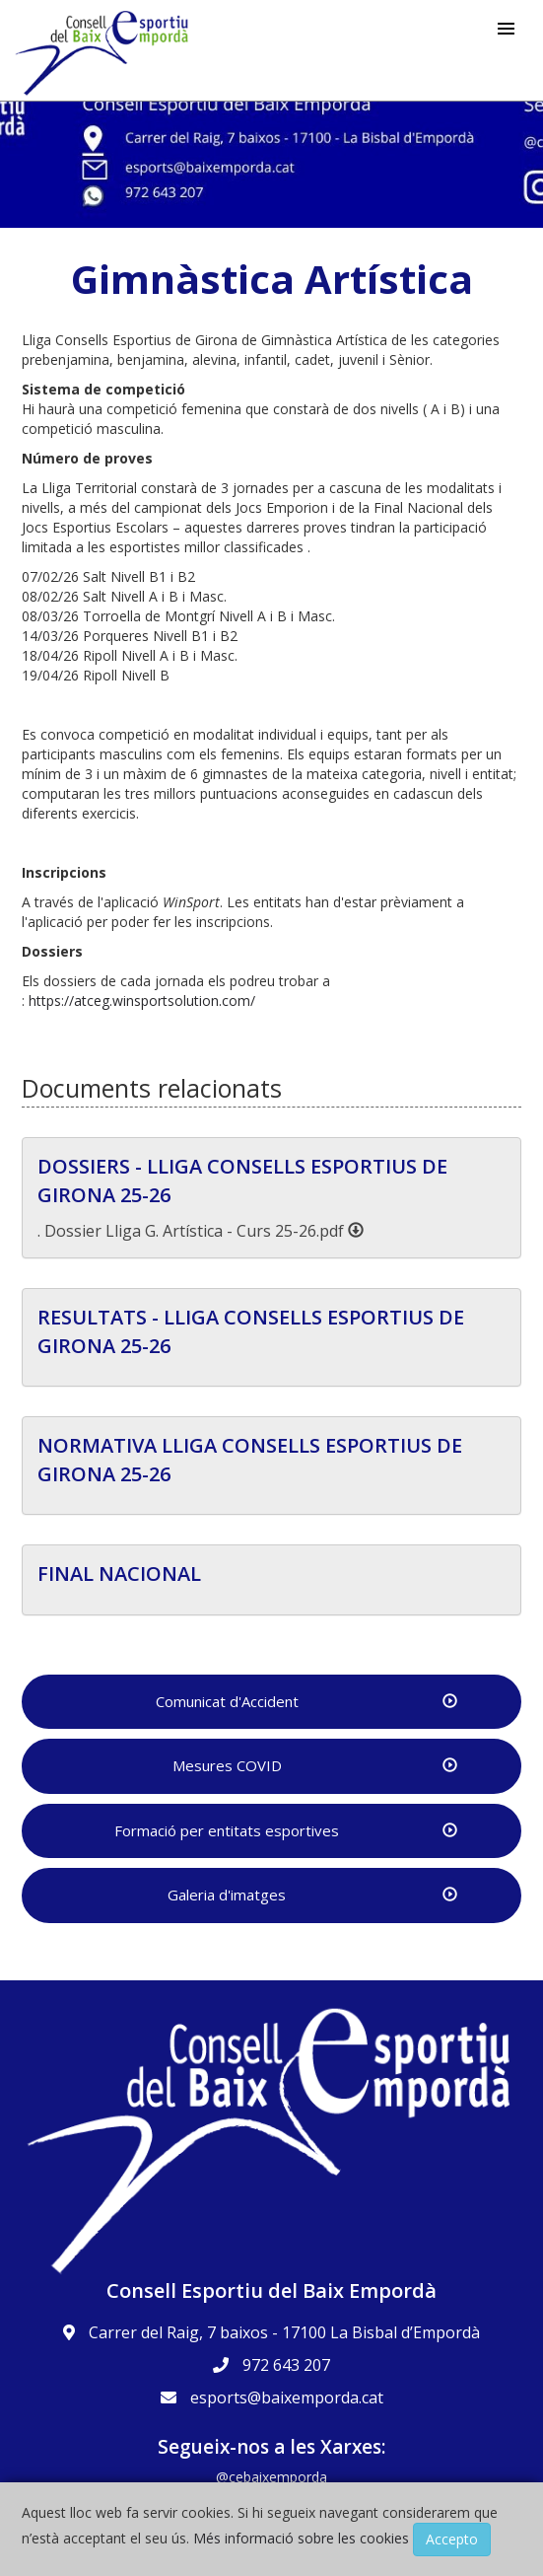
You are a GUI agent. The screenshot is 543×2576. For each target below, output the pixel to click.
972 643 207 (286, 2365)
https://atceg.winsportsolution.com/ (142, 1000)
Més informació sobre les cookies (301, 2538)
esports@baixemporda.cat (286, 2397)
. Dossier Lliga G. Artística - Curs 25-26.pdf (200, 1231)
